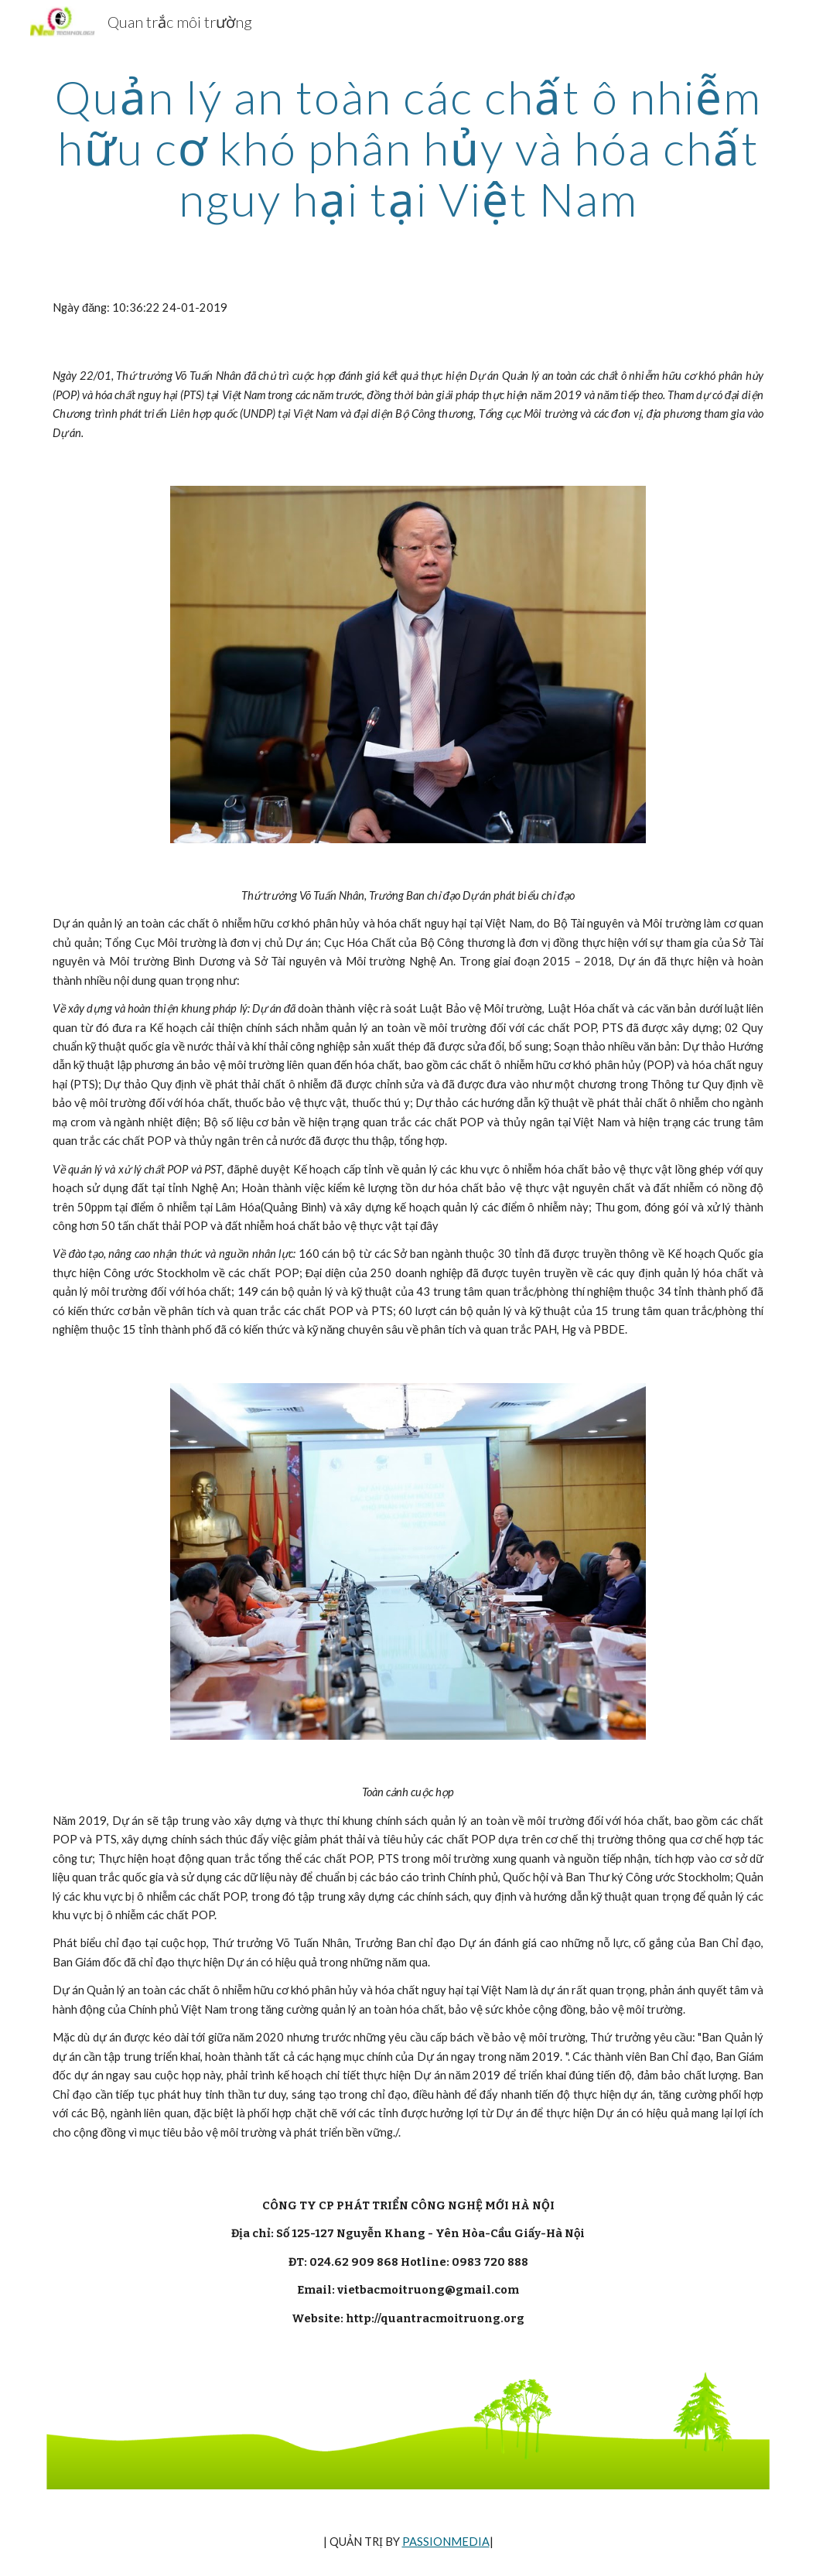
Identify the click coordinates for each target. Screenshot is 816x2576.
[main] (408, 148)
